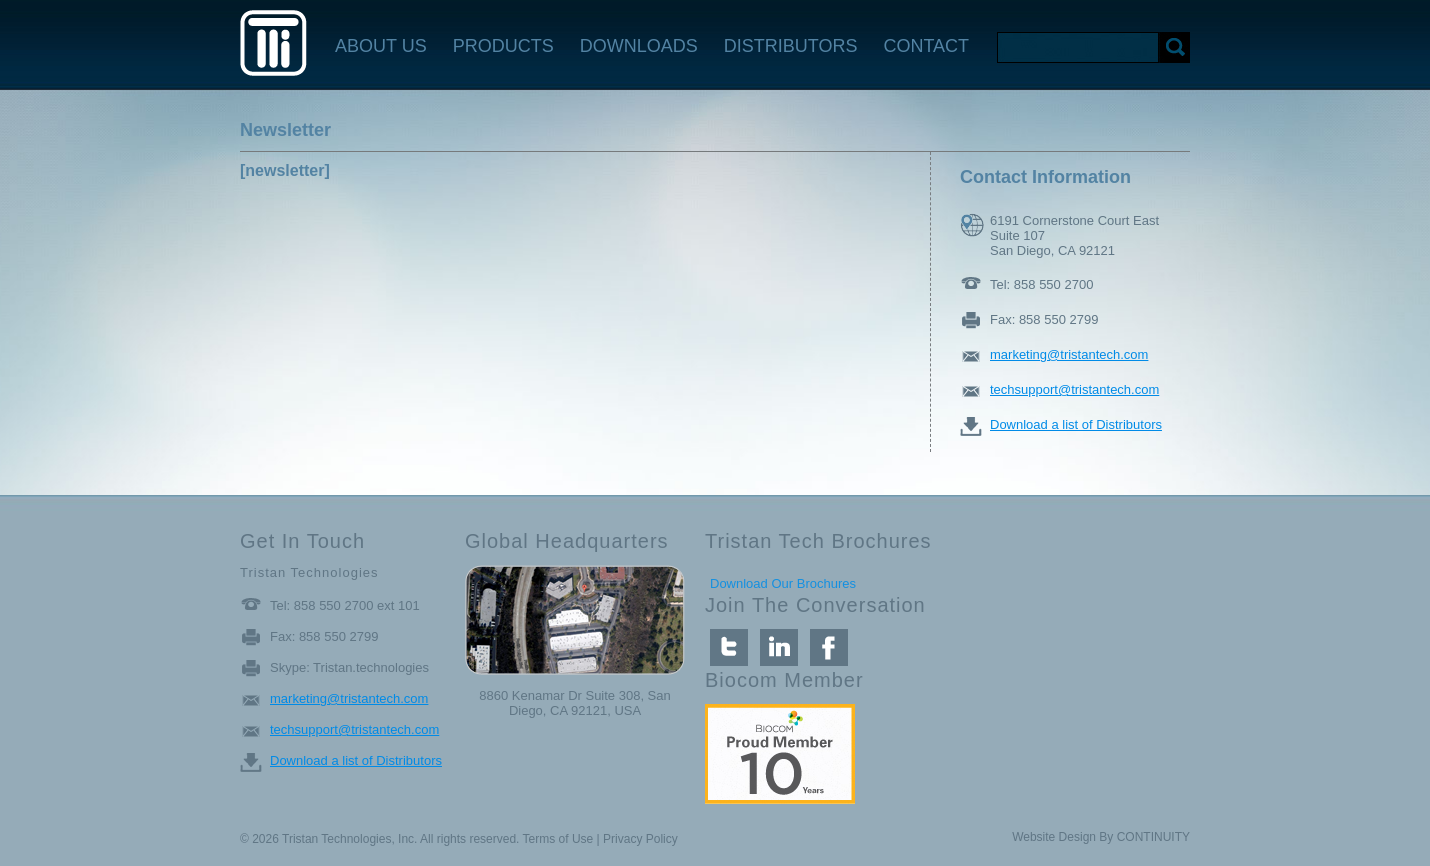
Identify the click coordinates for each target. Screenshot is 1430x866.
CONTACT (926, 46)
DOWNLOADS (639, 46)
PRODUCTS (503, 46)
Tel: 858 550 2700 (1041, 284)
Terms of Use (558, 839)
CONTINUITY (1153, 837)
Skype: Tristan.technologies (349, 667)
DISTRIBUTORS (791, 46)
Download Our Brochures (783, 583)
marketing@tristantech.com (1069, 354)
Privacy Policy (640, 839)
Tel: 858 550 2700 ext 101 (345, 605)
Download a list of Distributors (1076, 424)
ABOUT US (381, 46)
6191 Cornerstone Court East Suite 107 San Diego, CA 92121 (1074, 225)
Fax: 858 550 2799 (1044, 319)
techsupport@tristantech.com (1074, 389)
